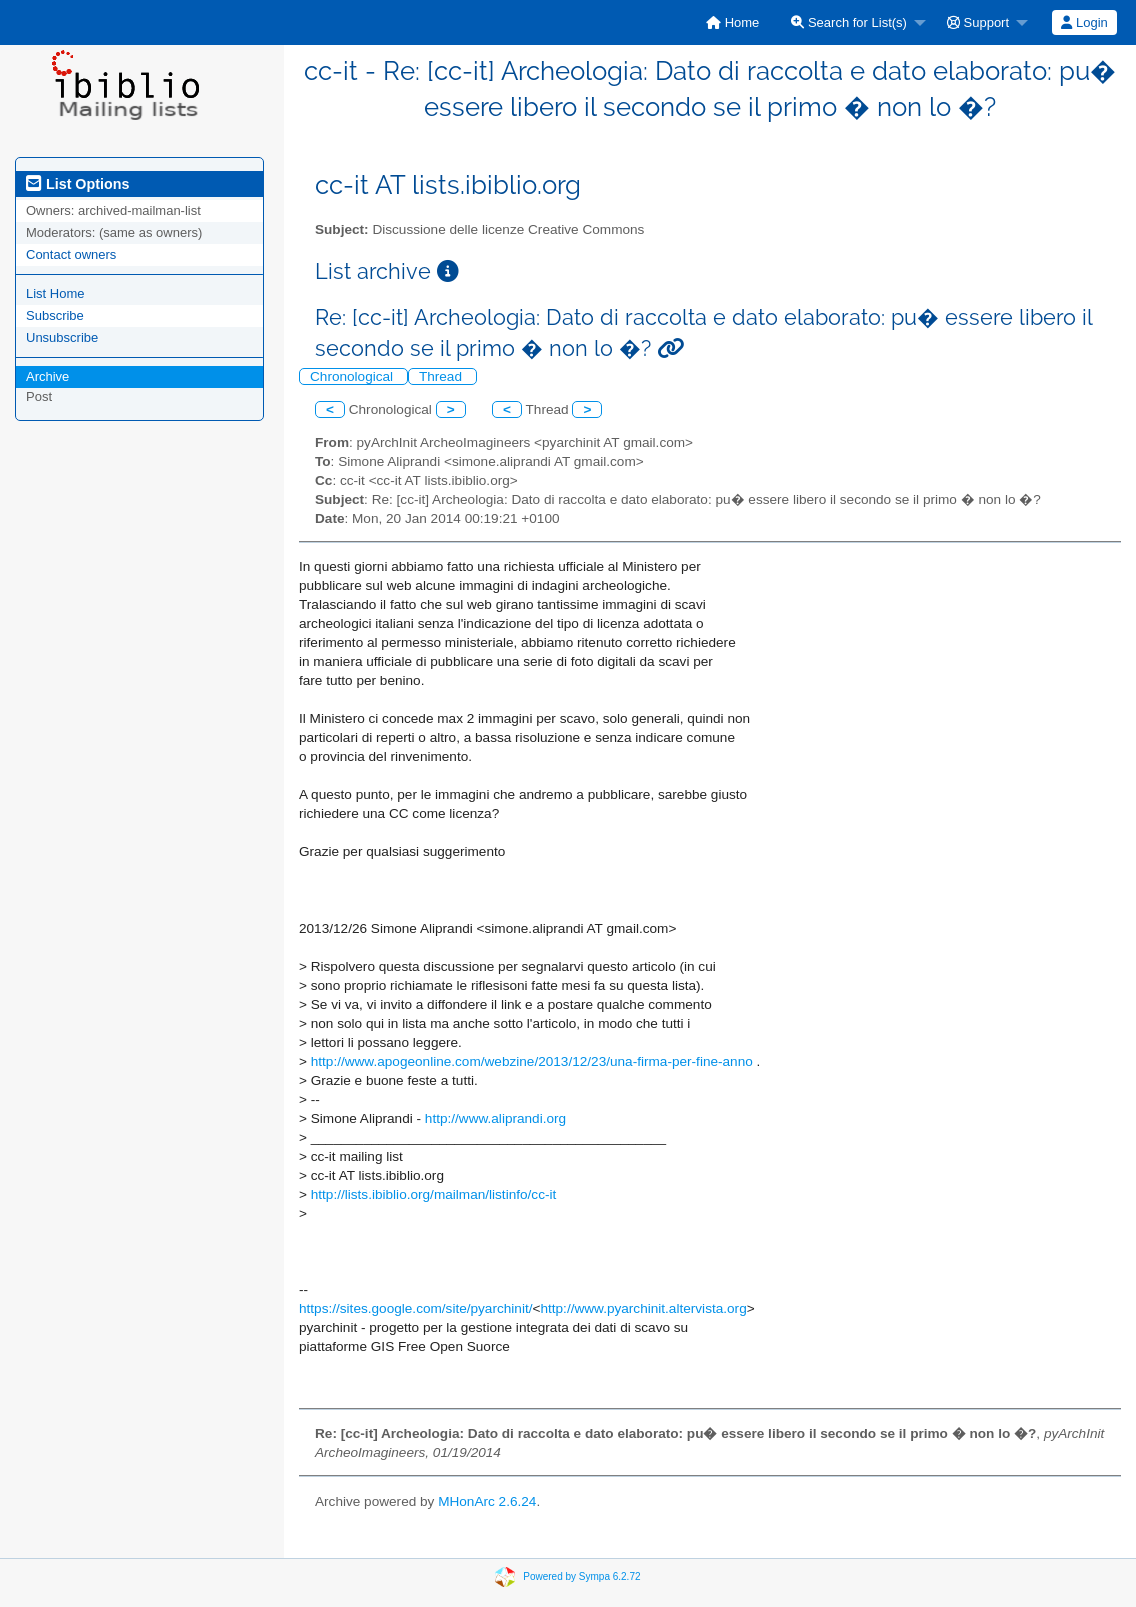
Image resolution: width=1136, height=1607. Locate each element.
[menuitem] (732, 22)
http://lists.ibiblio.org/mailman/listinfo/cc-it (434, 1194)
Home (732, 22)
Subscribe (55, 315)
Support (978, 22)
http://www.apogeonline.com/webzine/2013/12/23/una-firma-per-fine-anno (532, 1061)
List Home (55, 293)
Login (1084, 22)
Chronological (353, 376)
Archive (47, 376)
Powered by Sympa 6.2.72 (581, 1576)
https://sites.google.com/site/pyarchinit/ (415, 1308)
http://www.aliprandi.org (495, 1118)
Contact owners (71, 254)
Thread (442, 376)
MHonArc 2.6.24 (487, 1501)
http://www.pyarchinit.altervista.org (643, 1308)
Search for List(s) (849, 22)
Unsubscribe (62, 337)
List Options (77, 184)
